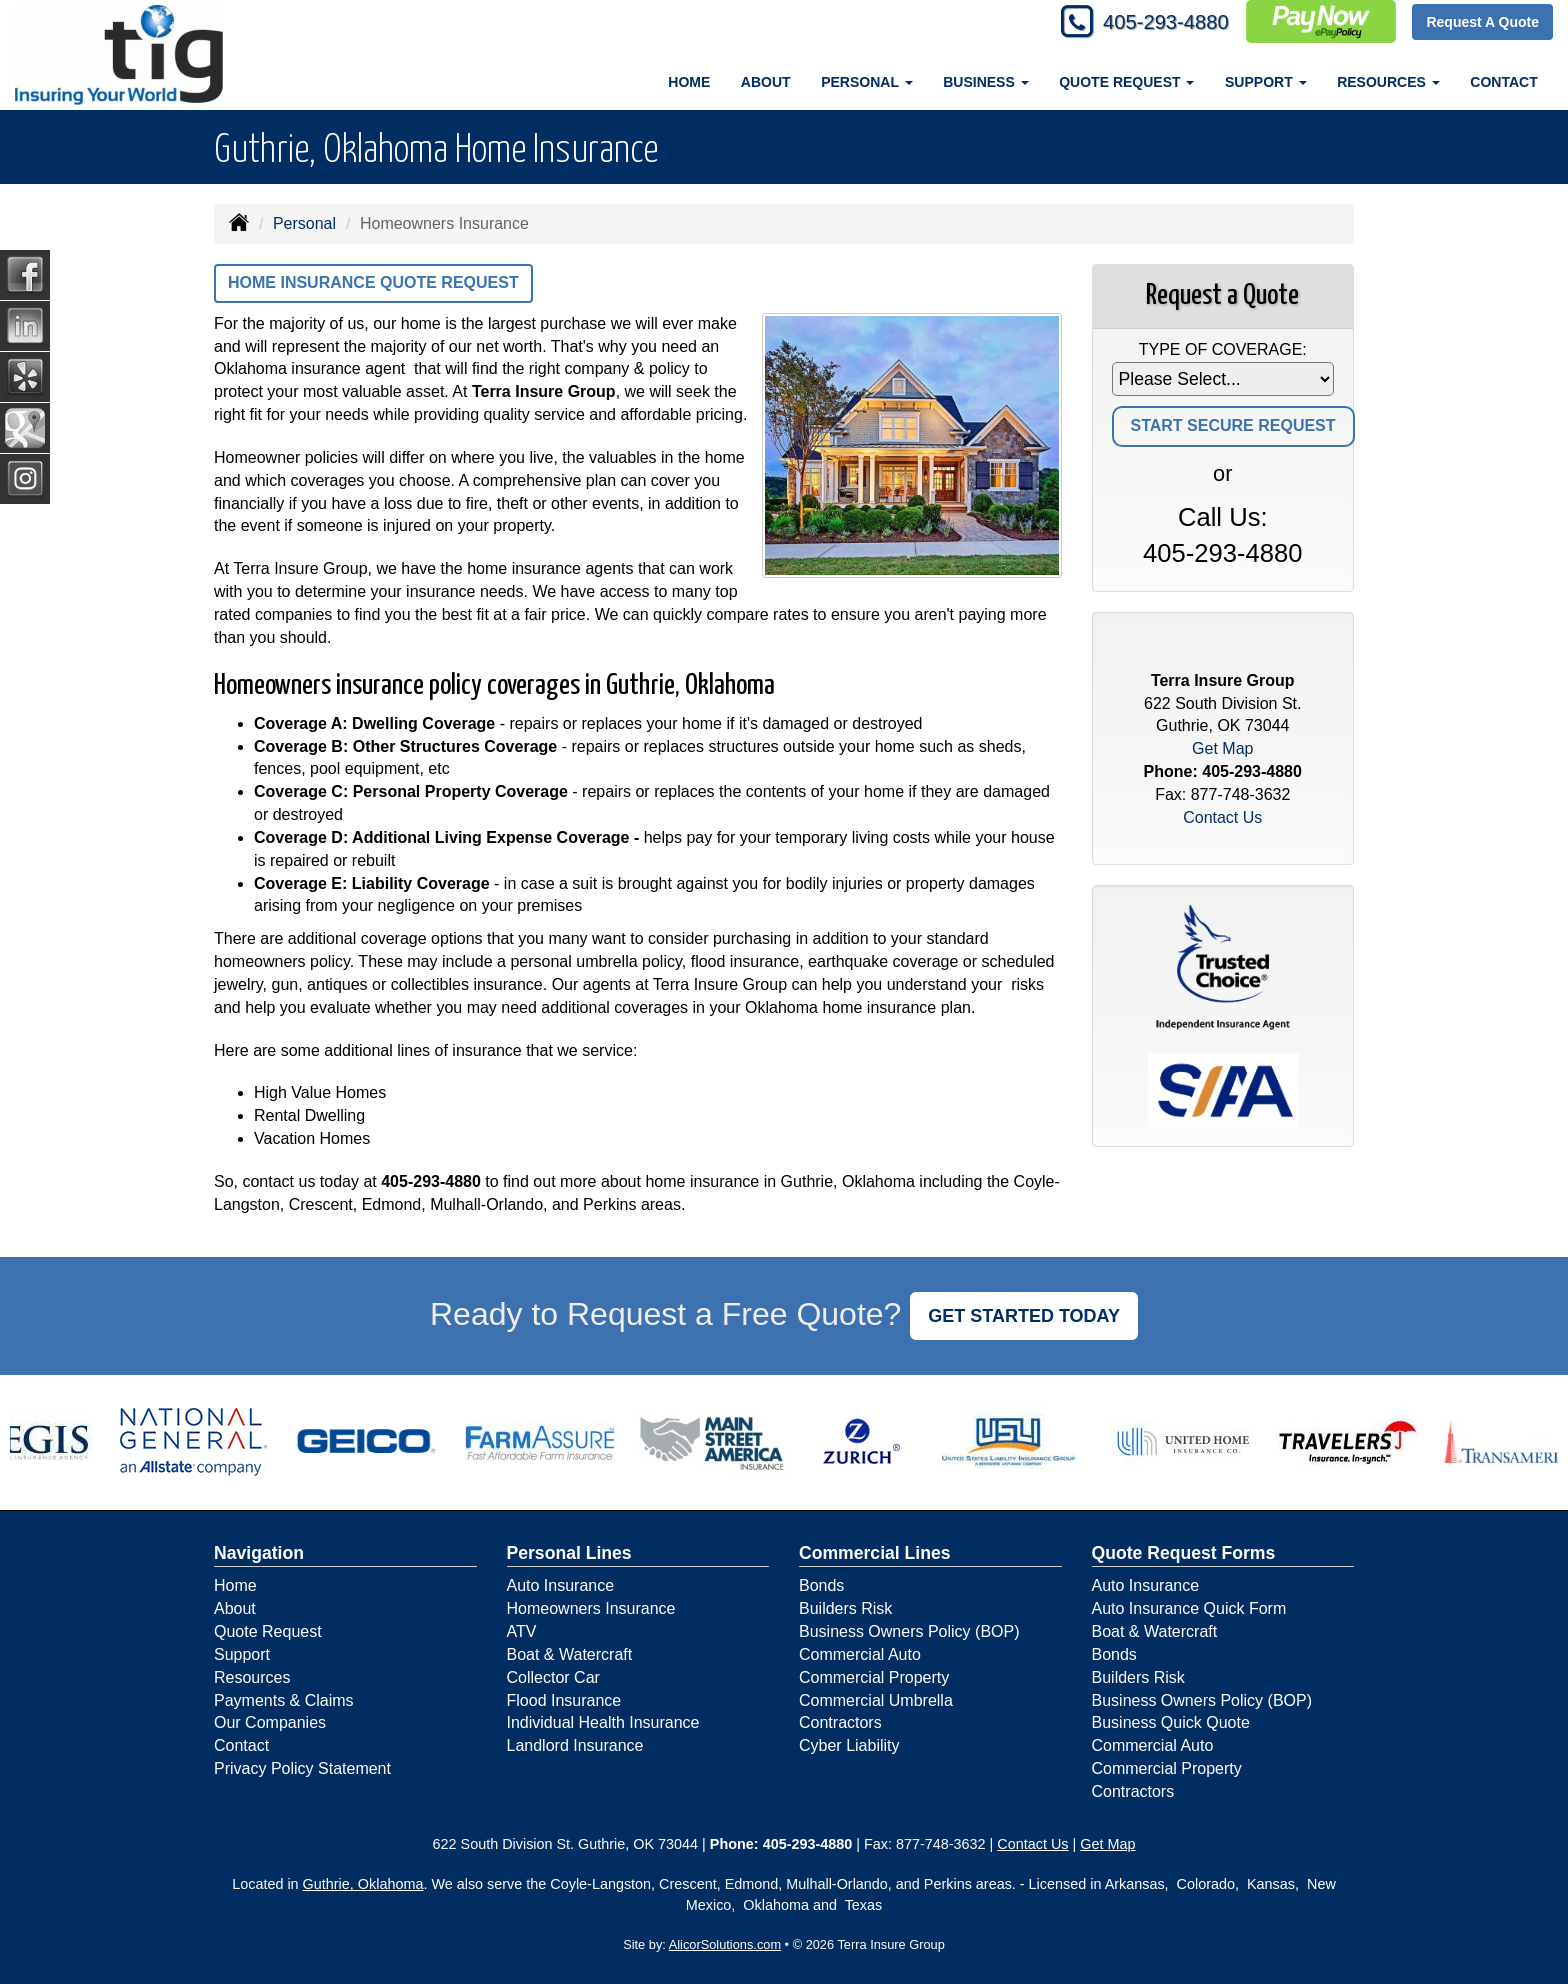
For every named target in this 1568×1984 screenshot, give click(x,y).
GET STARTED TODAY (1024, 1316)
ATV (522, 1631)
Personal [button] (866, 82)
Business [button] (985, 82)
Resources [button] (1388, 82)
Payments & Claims (284, 1700)
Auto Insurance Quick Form (1189, 1608)
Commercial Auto (860, 1654)
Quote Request (268, 1631)
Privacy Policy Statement (302, 1768)
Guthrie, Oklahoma (363, 1884)
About (766, 82)
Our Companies (270, 1722)
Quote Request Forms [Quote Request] (1184, 1553)
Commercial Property (874, 1677)
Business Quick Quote (1171, 1722)
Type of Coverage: (1223, 349)
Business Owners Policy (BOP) (909, 1631)
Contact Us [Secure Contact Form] (1222, 817)
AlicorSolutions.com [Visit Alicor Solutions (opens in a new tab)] (725, 1944)
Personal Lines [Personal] (569, 1553)
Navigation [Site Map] (259, 1553)
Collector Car (553, 1677)
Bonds (821, 1585)
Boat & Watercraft (570, 1654)
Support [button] (1266, 82)
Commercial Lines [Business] (875, 1553)
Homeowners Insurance (591, 1608)
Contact (1503, 82)
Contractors (840, 1722)
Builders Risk (845, 1608)
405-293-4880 (1155, 22)
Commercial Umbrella (876, 1700)
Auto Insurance (561, 1585)
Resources (252, 1677)
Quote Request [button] (1126, 82)
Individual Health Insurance (603, 1722)
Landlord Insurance (575, 1745)
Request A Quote (1482, 22)
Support (242, 1654)
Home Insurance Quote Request (373, 282)
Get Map (1222, 748)
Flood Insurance (564, 1700)
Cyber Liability (849, 1745)
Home (689, 82)
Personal (304, 223)
